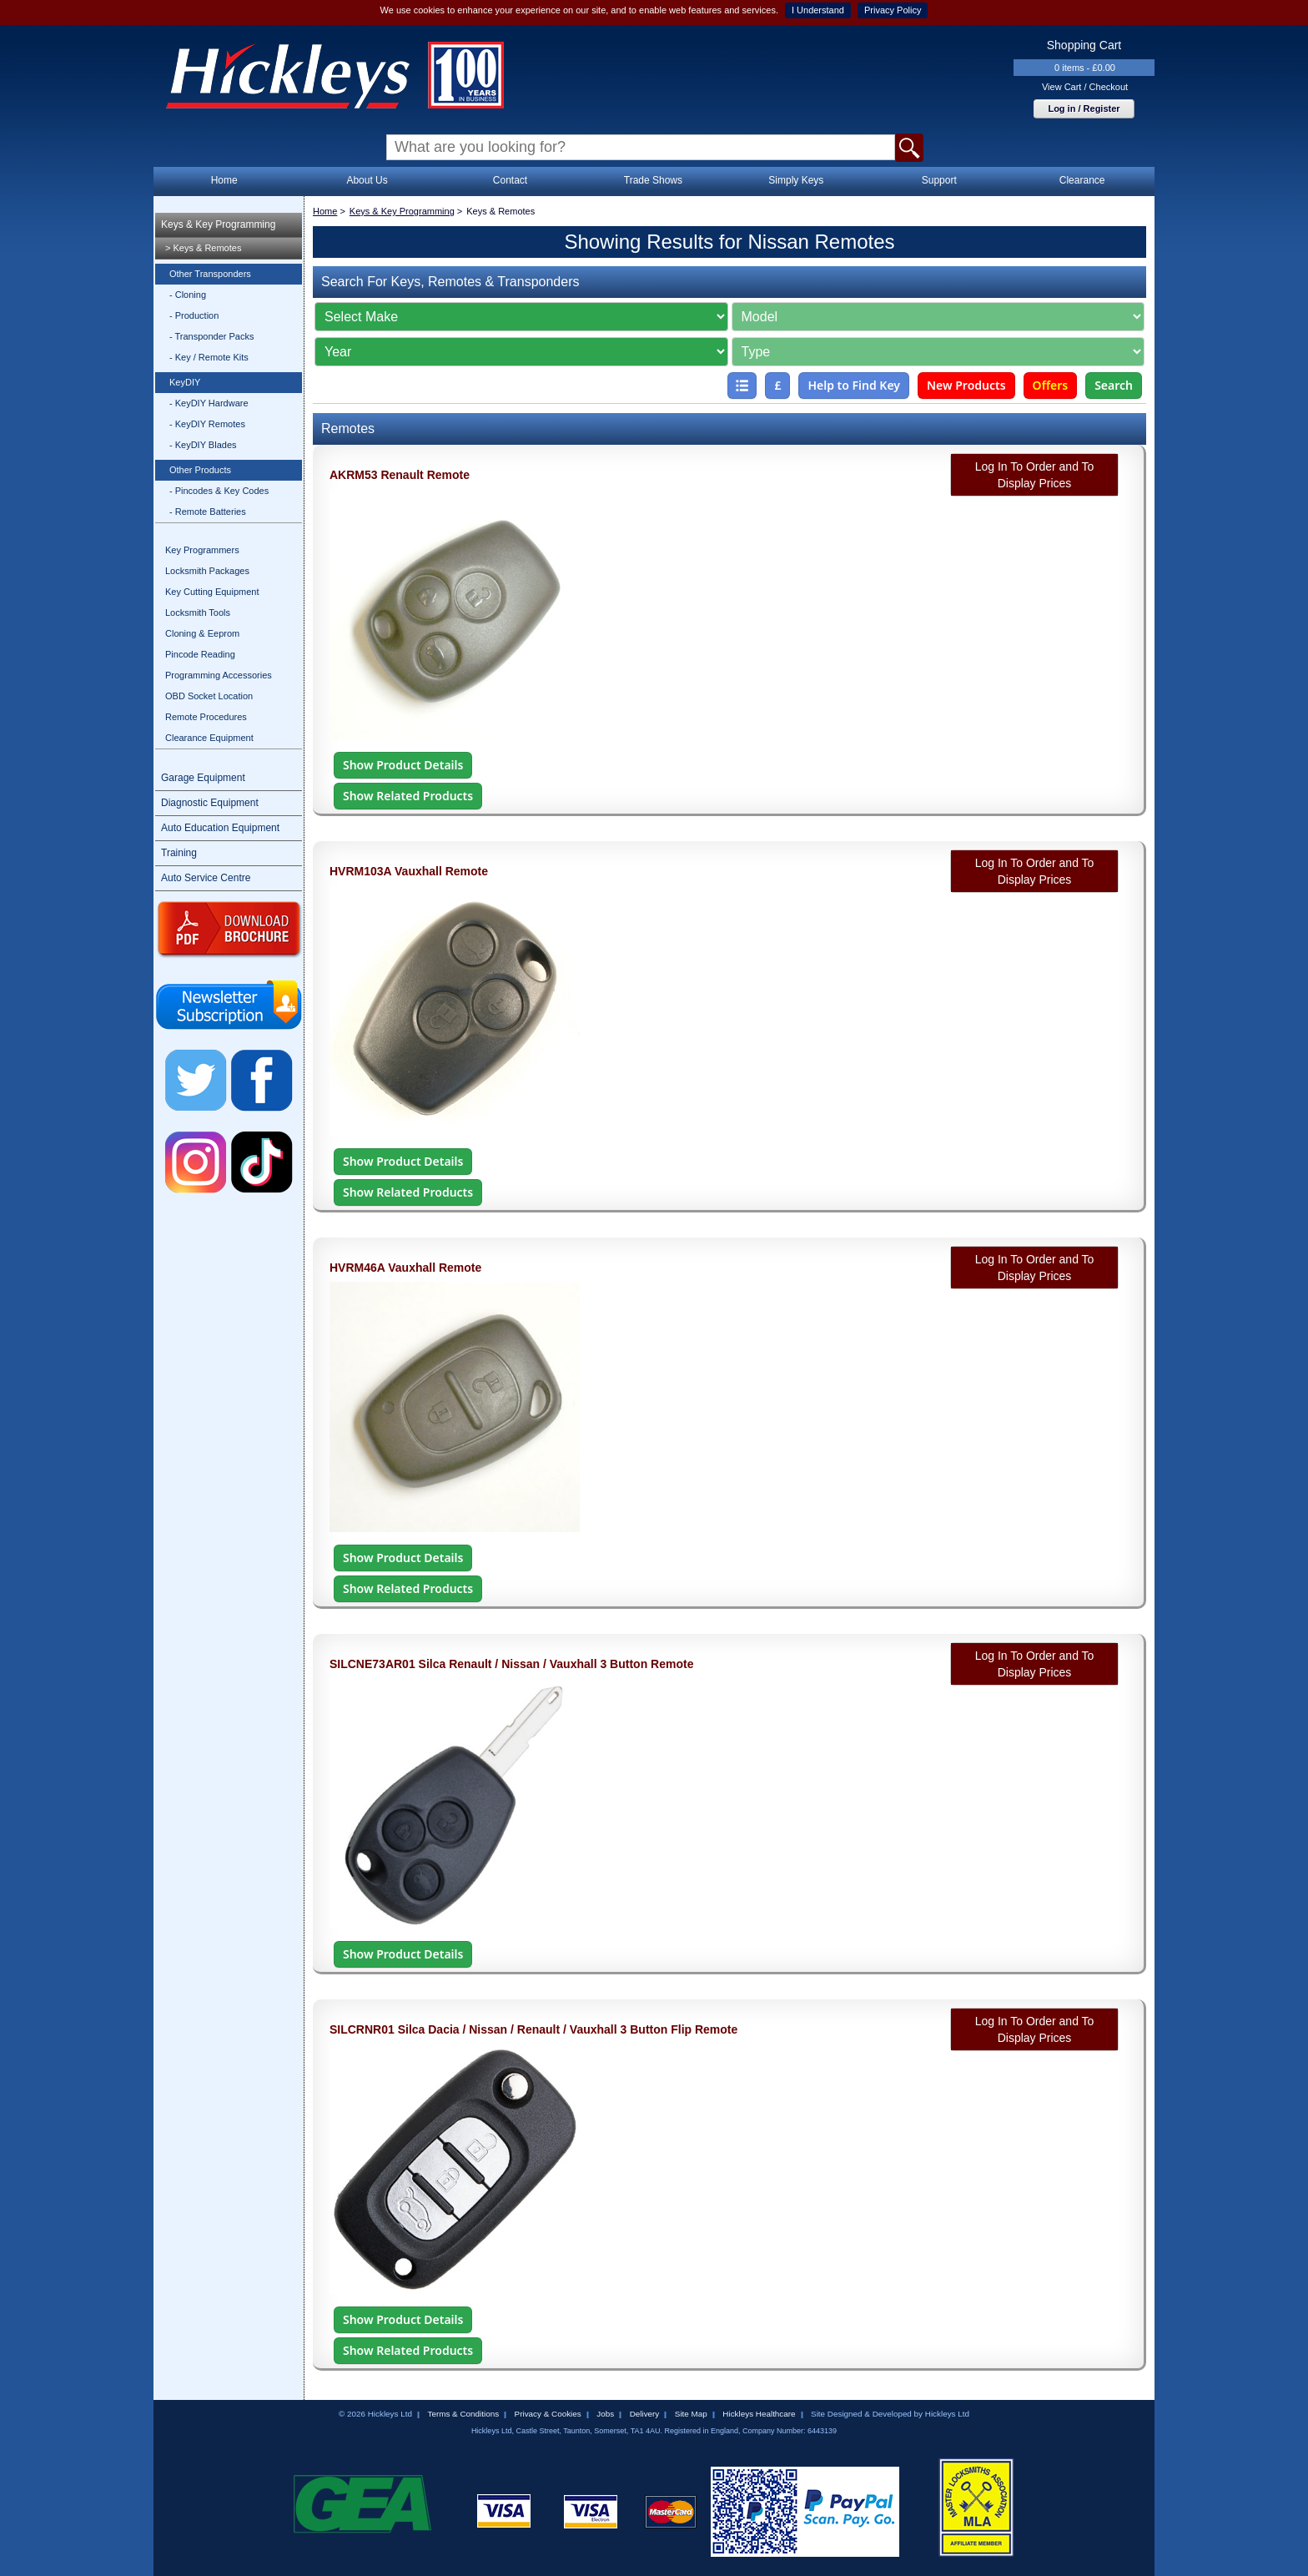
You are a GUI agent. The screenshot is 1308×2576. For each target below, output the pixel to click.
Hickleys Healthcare (758, 2413)
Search (1113, 385)
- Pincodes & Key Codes (219, 491)
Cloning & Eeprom (202, 633)
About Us (366, 180)
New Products (966, 385)
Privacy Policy (892, 10)
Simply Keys (795, 180)
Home (224, 180)
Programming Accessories (218, 675)
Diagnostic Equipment (210, 803)
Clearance (1082, 180)
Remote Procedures (206, 717)
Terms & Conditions (463, 2413)
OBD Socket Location (209, 696)
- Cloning (187, 295)
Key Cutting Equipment (212, 592)
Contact (510, 180)
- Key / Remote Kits (209, 357)
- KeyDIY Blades (203, 445)
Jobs (605, 2413)
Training (179, 853)
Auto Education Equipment (220, 828)
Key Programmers (202, 550)
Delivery (645, 2413)
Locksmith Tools (197, 612)
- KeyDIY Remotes (207, 424)
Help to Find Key (853, 385)
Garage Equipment (203, 778)
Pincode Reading (200, 654)
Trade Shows (653, 180)
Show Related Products (408, 796)
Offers (1051, 385)
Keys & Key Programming (218, 224)
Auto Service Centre (205, 878)
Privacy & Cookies (548, 2413)
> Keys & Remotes (203, 248)
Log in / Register (1083, 108)
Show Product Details (403, 765)
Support (939, 180)
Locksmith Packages (207, 571)
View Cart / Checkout (1085, 87)
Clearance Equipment (209, 738)
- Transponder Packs (211, 336)
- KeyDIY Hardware (209, 403)
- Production (194, 315)
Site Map (691, 2413)
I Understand (818, 10)
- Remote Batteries (207, 512)
